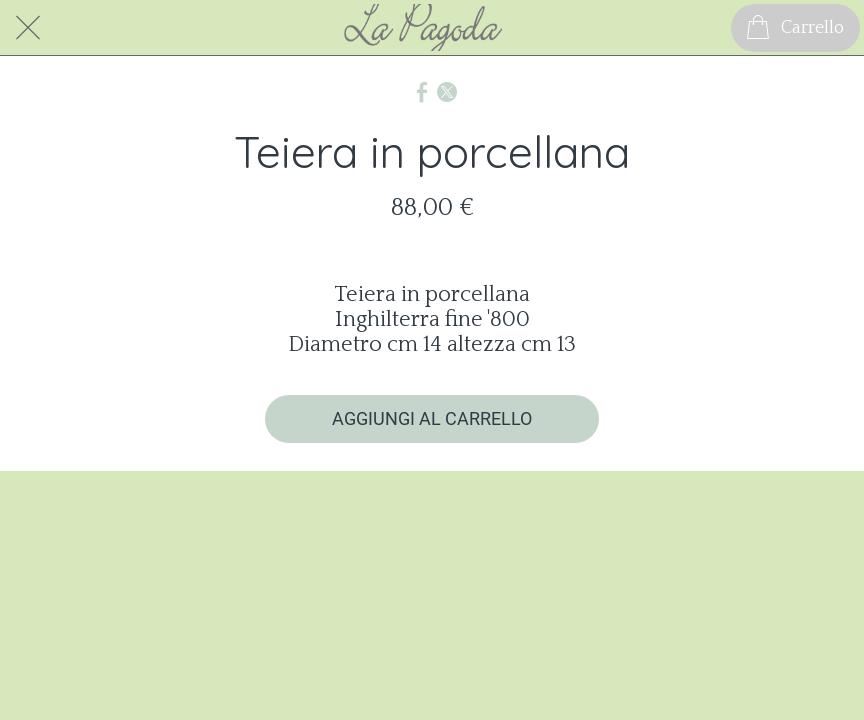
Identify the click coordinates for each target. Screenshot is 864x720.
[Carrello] (795, 28)
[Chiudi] (28, 28)
